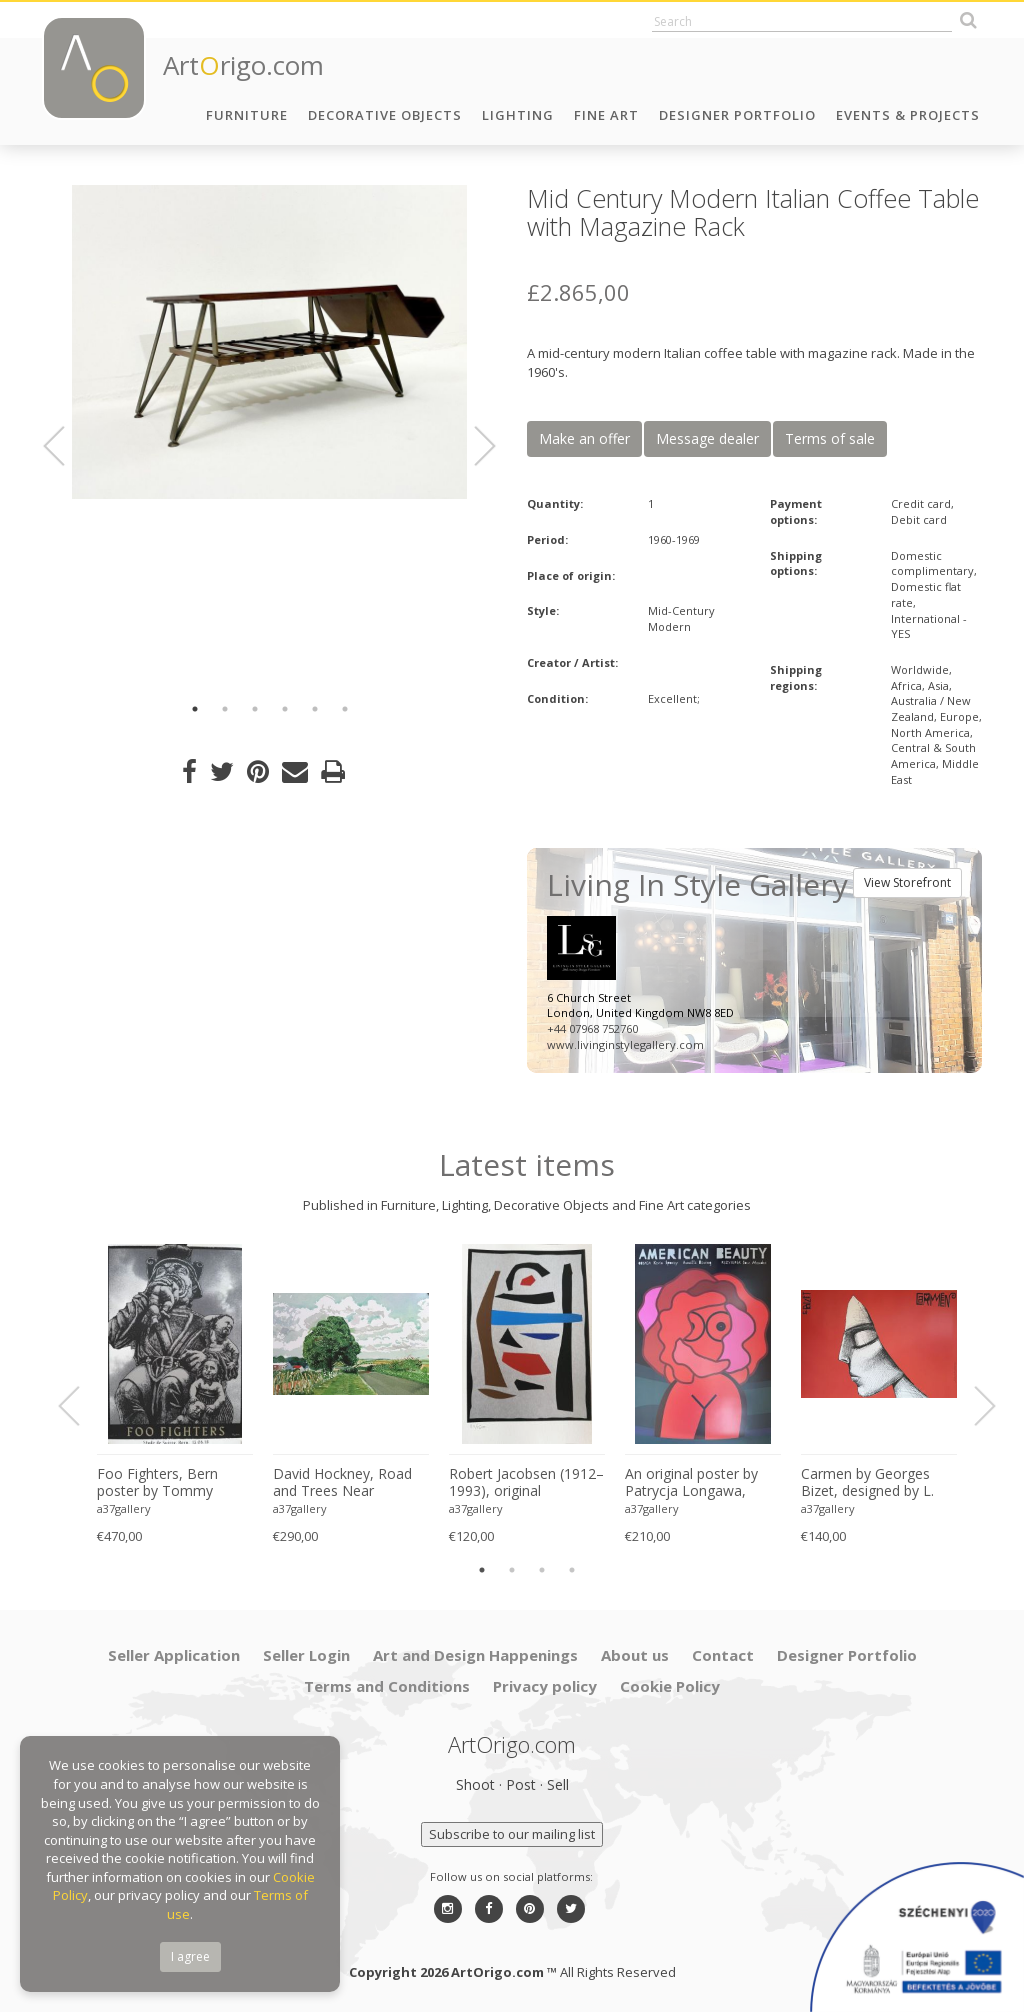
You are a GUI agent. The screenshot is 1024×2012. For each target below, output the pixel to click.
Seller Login (306, 1655)
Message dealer (707, 438)
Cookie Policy (670, 1686)
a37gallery (124, 1508)
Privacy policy (545, 1686)
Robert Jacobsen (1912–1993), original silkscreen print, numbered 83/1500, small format (526, 1483)
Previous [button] (66, 446)
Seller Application (174, 1655)
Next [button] (473, 446)
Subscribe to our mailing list (512, 1834)
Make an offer (584, 438)
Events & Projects (908, 115)
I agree (190, 1956)
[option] (269, 342)
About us (635, 1655)
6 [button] (345, 709)
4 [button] (285, 709)
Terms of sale (830, 438)
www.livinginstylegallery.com (625, 1044)
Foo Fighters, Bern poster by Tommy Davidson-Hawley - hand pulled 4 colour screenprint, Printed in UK (167, 1483)
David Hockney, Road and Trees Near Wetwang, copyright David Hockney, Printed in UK (348, 1483)
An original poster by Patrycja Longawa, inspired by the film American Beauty (691, 1483)
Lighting (518, 115)
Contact (723, 1655)
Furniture (247, 115)
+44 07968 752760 (592, 1028)
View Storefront (907, 882)
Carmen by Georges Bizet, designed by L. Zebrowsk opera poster (877, 1483)
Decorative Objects (385, 115)
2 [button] (225, 709)
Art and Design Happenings (475, 1655)
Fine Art (606, 115)
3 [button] (255, 709)
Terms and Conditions (387, 1686)
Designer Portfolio (737, 115)
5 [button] (315, 709)
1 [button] (195, 709)
